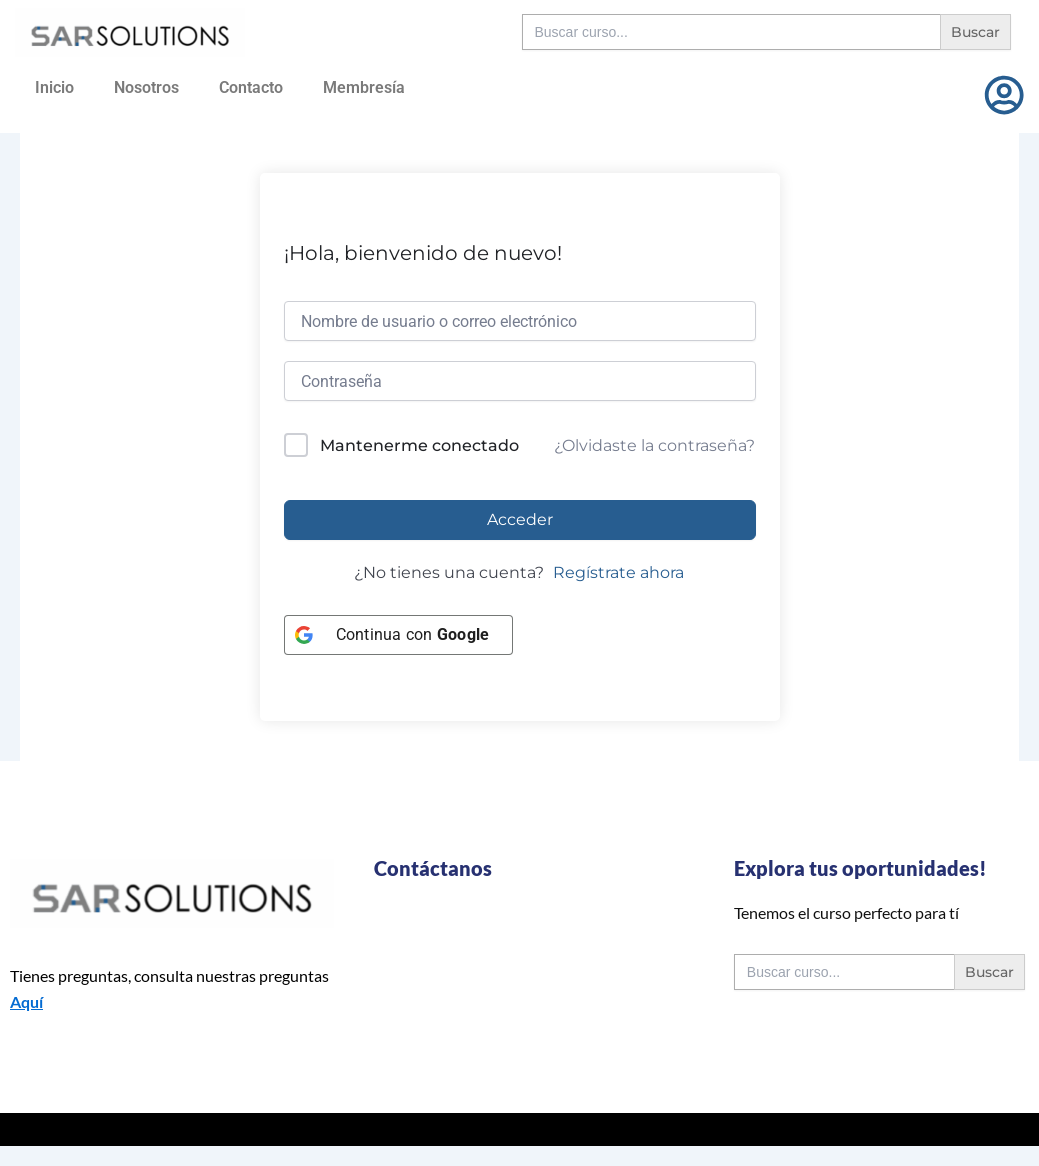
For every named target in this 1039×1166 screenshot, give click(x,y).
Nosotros (146, 87)
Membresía (364, 87)
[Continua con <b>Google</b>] (399, 635)
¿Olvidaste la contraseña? (654, 445)
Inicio (54, 87)
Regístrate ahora (618, 572)
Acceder (520, 519)
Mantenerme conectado (419, 445)
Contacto (251, 87)
